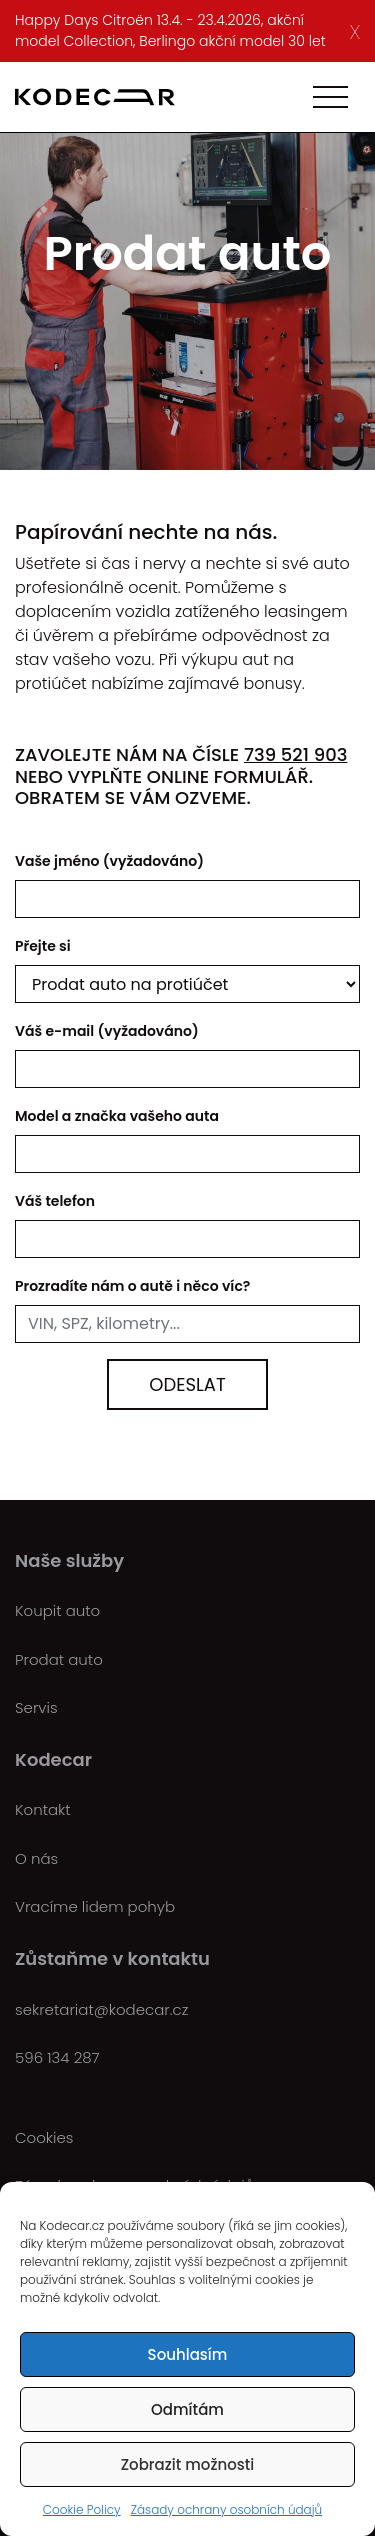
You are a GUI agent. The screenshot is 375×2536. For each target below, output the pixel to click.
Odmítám (187, 2409)
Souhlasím (188, 2354)
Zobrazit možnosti (188, 2464)
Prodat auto (59, 1659)
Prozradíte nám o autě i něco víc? (132, 1286)
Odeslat (187, 1384)
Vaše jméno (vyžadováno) (109, 861)
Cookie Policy (82, 2509)
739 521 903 (295, 754)
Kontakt (43, 1809)
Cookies (44, 2137)
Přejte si (43, 946)
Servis (36, 1707)
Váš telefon (55, 1201)
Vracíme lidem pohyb (95, 1906)
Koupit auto (57, 1610)
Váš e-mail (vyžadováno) (107, 1031)
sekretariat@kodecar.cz (101, 2009)
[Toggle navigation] (330, 97)
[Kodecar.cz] (95, 97)
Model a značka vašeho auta (117, 1116)
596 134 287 (57, 2057)
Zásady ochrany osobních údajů (227, 2509)
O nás (36, 1858)
